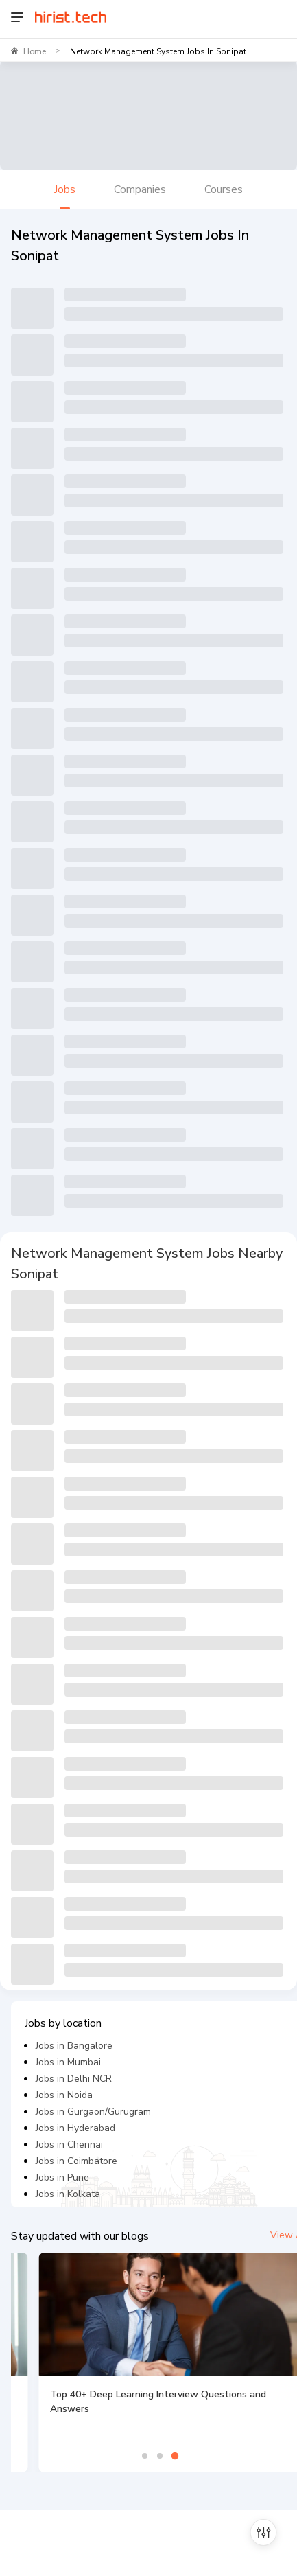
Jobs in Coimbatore (76, 2160)
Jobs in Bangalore (74, 2045)
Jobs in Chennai (69, 2144)
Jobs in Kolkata (68, 2193)
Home (34, 51)
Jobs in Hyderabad (75, 2128)
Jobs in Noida (64, 2095)
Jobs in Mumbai (68, 2062)
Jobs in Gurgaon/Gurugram (93, 2111)
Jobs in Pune (62, 2177)
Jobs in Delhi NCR (74, 2078)
